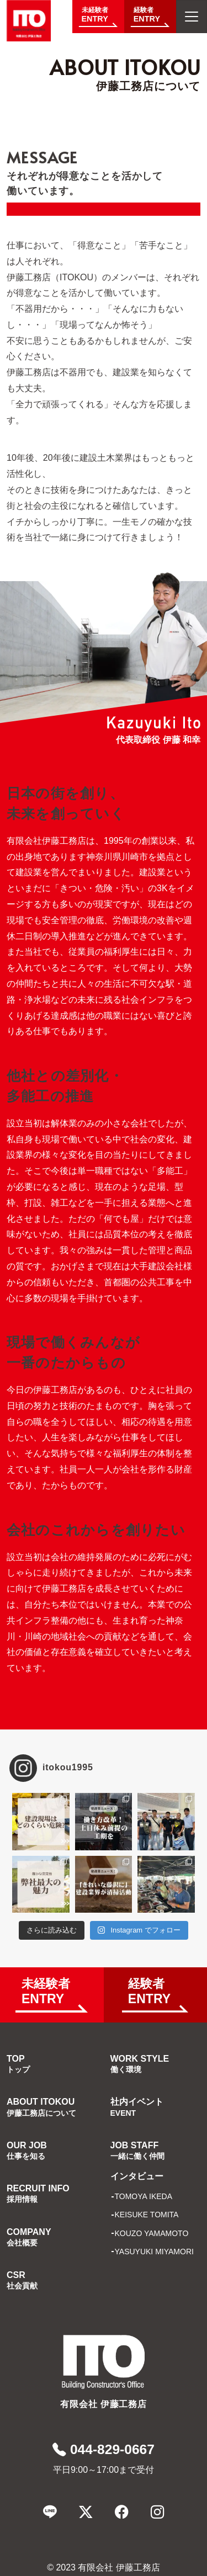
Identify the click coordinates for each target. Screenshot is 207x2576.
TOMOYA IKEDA (144, 2196)
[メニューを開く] (191, 16)
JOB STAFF (137, 2150)
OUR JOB (27, 2150)
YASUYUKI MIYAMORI (154, 2251)
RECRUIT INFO (38, 2194)
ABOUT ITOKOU (41, 2107)
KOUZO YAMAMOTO (152, 2233)
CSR (22, 2280)
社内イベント (136, 2107)
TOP (18, 2064)
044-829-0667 (103, 2449)
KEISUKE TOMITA (147, 2214)
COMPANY (29, 2237)
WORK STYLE (139, 2064)
